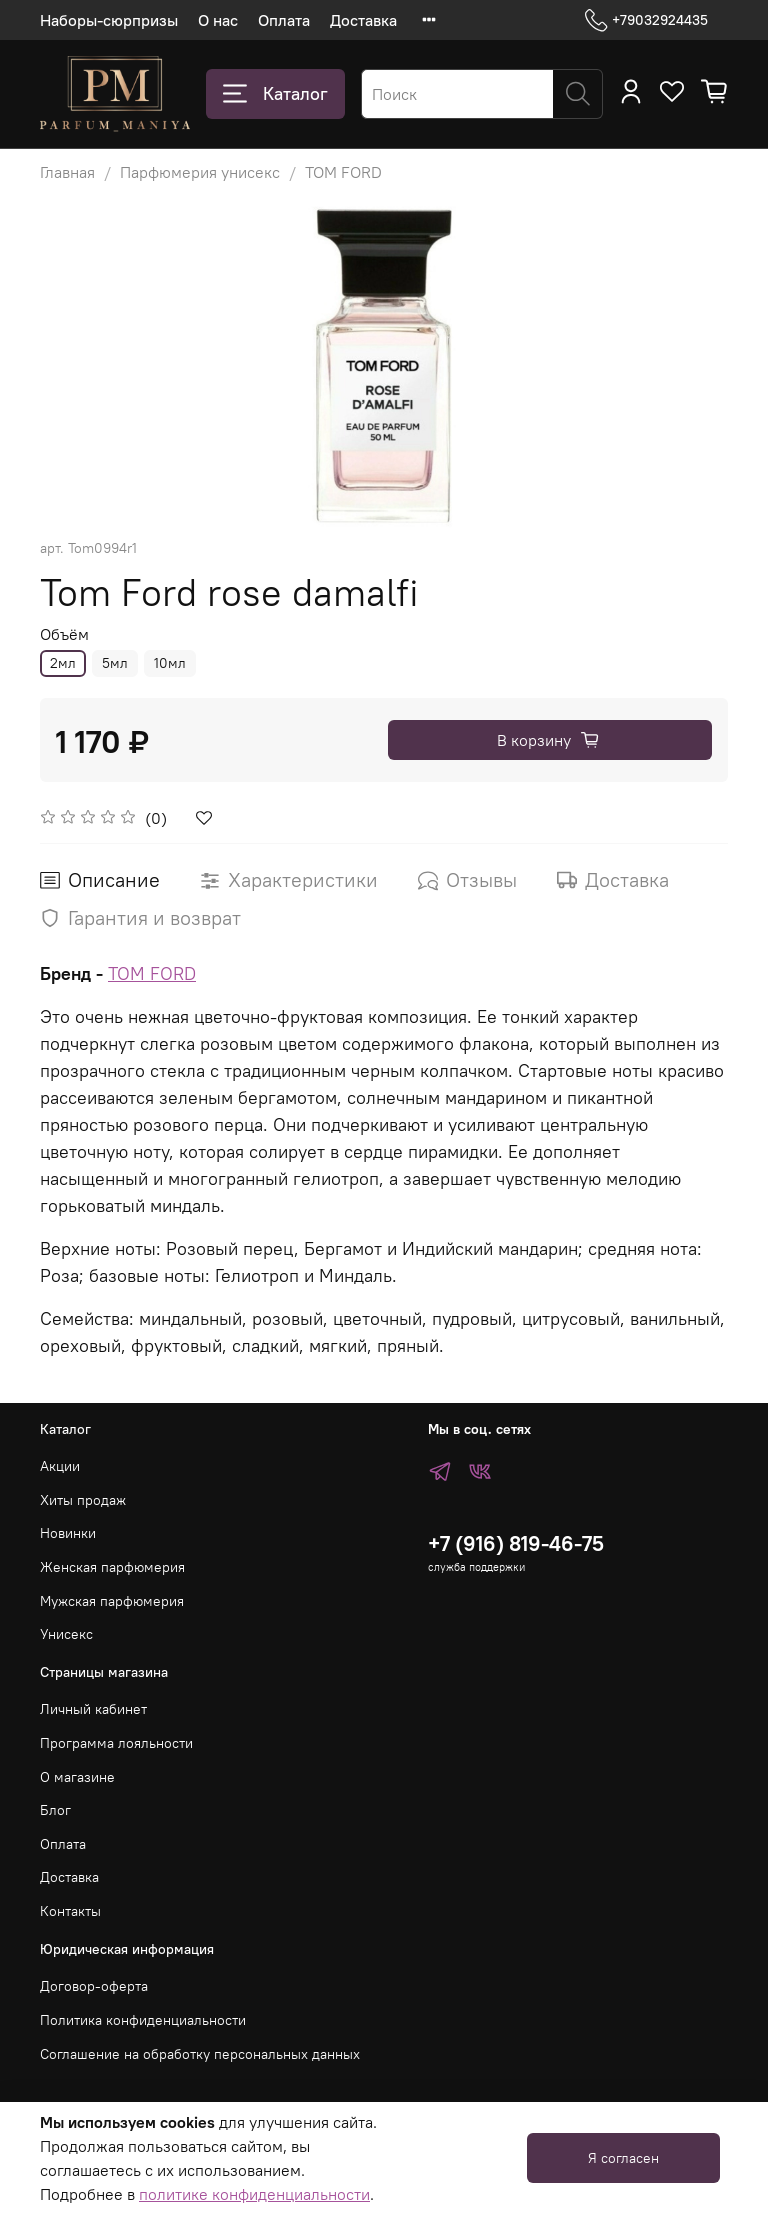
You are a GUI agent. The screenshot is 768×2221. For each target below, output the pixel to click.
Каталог (275, 94)
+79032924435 (646, 20)
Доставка (363, 20)
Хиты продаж (83, 1500)
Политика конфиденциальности (143, 2020)
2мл (63, 663)
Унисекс (66, 1634)
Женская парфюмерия (112, 1567)
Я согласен (623, 2158)
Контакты (70, 1911)
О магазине (77, 1777)
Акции (60, 1466)
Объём (64, 634)
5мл (115, 663)
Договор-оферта (94, 1986)
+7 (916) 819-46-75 (516, 1543)
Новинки (68, 1533)
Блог (55, 1810)
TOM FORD (343, 172)
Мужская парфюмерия (112, 1601)
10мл (170, 663)
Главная (67, 172)
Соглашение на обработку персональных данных (200, 2054)
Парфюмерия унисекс (200, 172)
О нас (218, 20)
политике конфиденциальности (254, 2194)
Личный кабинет (93, 1709)
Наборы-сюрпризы (109, 20)
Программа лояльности (116, 1743)
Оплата (284, 20)
